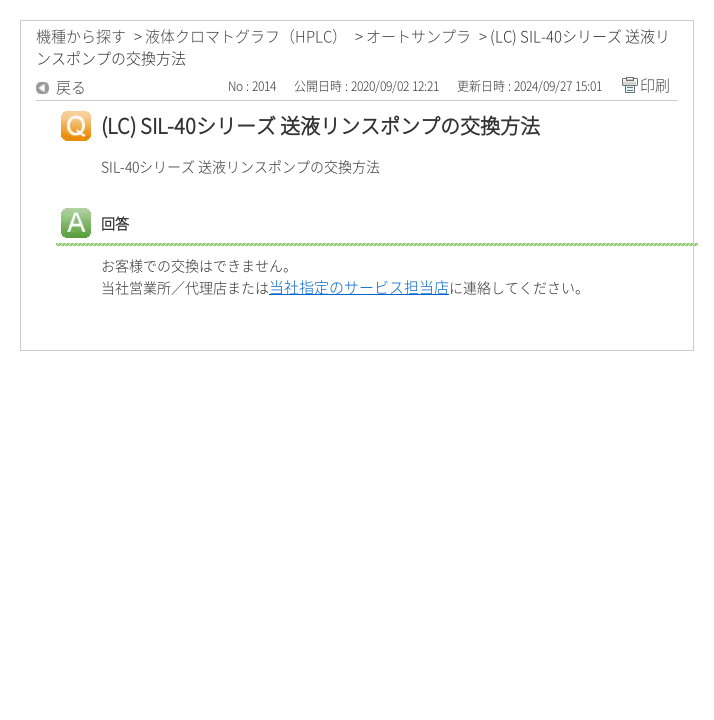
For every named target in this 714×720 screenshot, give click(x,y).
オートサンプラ (418, 36)
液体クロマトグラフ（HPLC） (246, 36)
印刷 (655, 85)
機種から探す (81, 36)
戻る (71, 87)
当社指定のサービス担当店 (359, 287)
